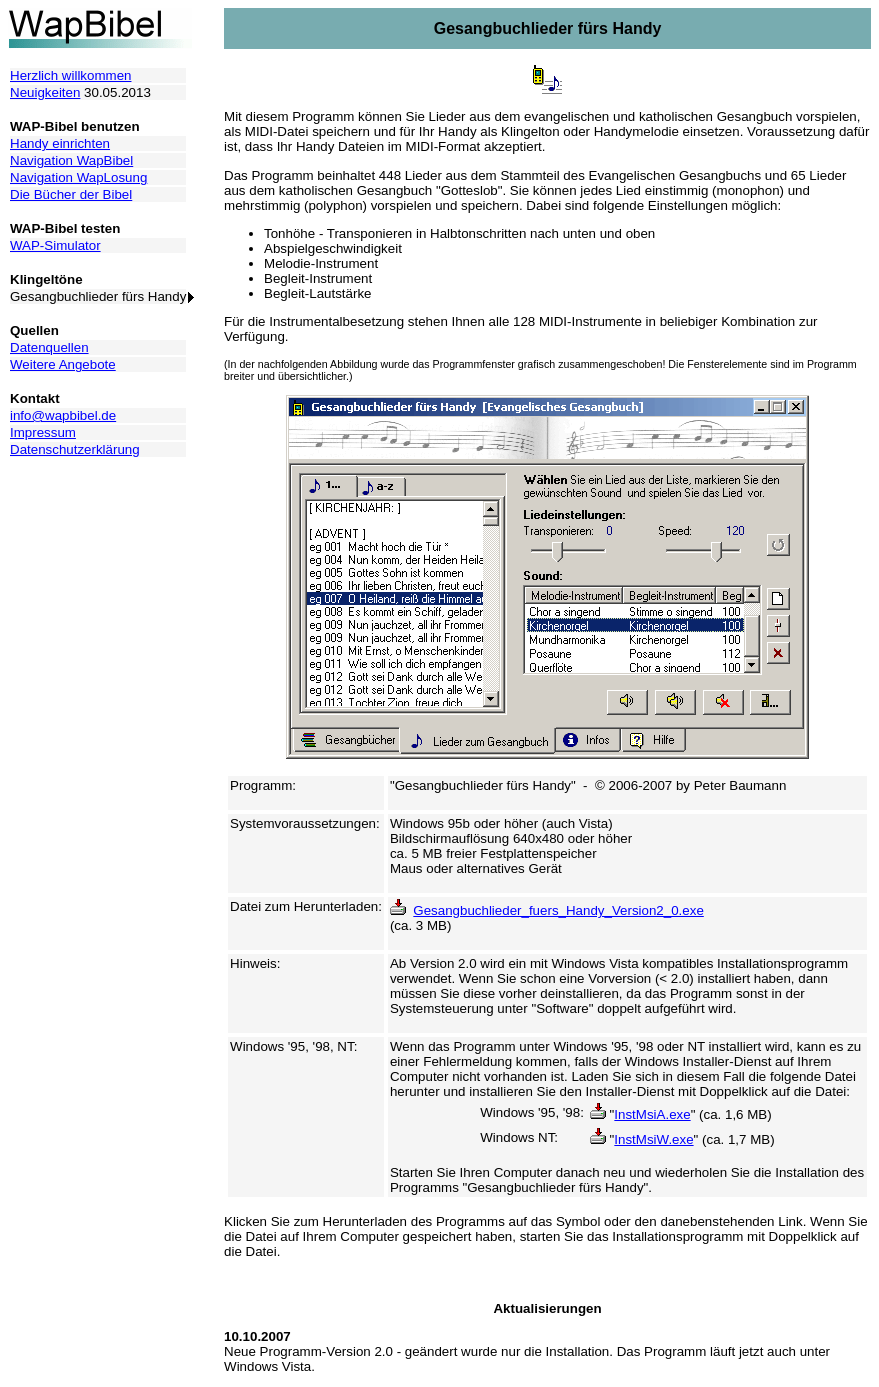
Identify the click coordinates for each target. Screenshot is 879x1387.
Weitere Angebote (63, 364)
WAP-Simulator (55, 245)
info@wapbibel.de (63, 415)
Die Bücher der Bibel (71, 194)
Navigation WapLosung (78, 177)
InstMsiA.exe (652, 1114)
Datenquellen (49, 347)
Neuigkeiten (45, 92)
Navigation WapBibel (71, 160)
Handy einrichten (60, 143)
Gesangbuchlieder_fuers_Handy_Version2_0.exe (558, 910)
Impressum (43, 432)
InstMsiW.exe (653, 1139)
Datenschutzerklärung (75, 449)
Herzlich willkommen (70, 75)
